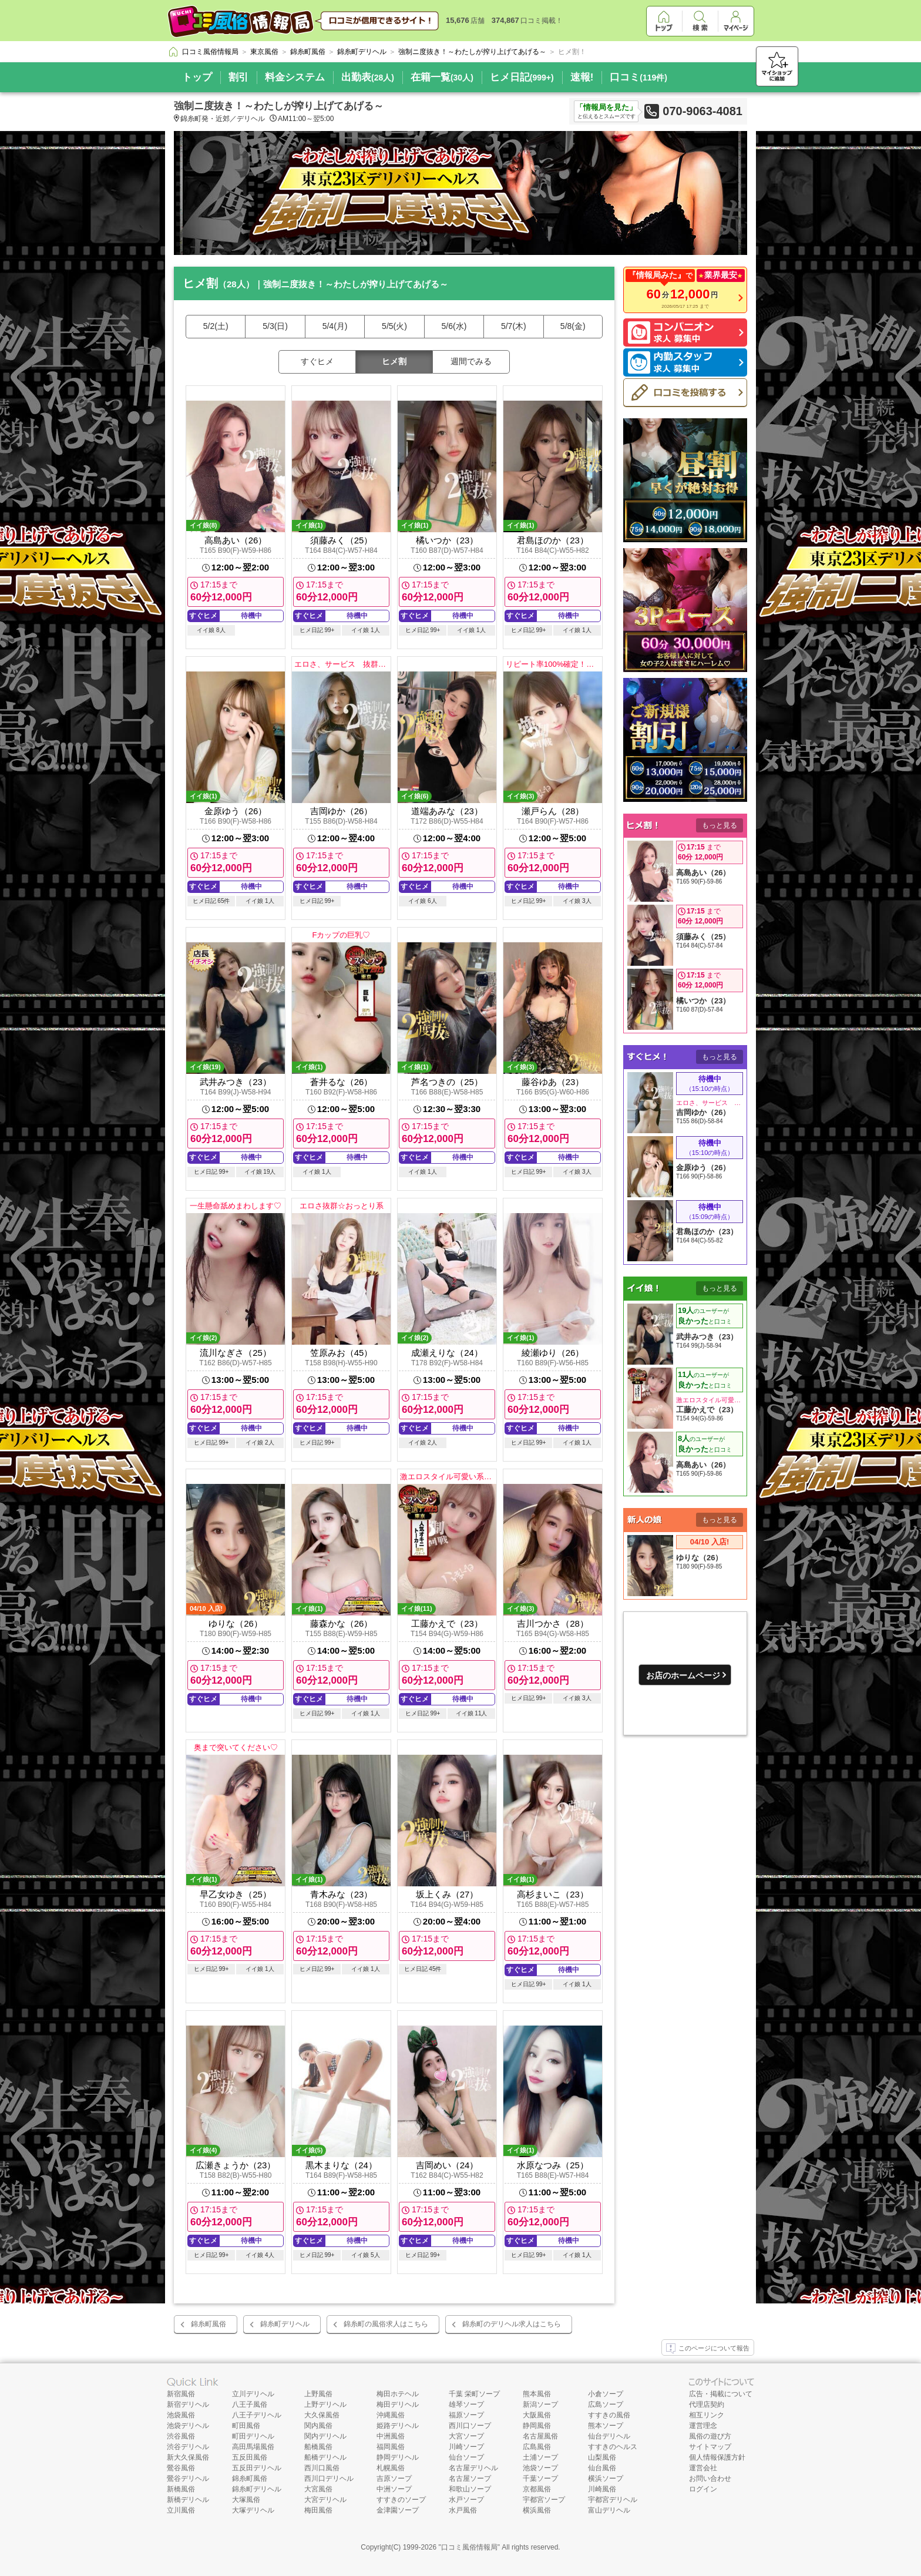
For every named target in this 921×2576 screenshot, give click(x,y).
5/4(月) (335, 326)
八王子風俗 (249, 2404)
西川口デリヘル (329, 2478)
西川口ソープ (470, 2425)
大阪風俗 (537, 2415)
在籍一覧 (442, 77)
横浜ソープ (605, 2478)
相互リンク (706, 2415)
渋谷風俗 (181, 2436)
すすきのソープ (401, 2500)
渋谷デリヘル (188, 2447)
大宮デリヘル (325, 2500)
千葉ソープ (540, 2478)
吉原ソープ (394, 2478)
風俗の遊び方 (710, 2436)
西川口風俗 (322, 2468)
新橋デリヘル (188, 2500)
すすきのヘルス (612, 2447)
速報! (582, 77)
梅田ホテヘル (398, 2394)
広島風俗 (537, 2447)
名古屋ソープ (470, 2478)
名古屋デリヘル (473, 2468)
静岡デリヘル (398, 2457)
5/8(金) (573, 326)
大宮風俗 (318, 2489)
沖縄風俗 (391, 2415)
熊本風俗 (537, 2394)
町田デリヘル (253, 2436)
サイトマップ (710, 2447)
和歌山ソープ (470, 2489)
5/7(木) (513, 326)
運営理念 (703, 2425)
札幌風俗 (391, 2468)
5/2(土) (215, 326)
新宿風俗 (181, 2394)
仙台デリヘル (609, 2436)
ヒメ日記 (522, 77)
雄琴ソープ (466, 2404)
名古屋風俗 (540, 2436)
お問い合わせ (710, 2478)
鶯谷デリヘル (188, 2478)
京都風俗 (537, 2489)
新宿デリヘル (188, 2404)
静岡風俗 (537, 2425)
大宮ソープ (466, 2436)
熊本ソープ (605, 2425)
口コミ (638, 77)
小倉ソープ (605, 2394)
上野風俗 (318, 2394)
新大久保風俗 (188, 2457)
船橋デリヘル (325, 2457)
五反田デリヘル (256, 2468)
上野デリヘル (325, 2404)
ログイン (703, 2489)
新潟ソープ (540, 2404)
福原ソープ (466, 2415)
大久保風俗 (322, 2415)
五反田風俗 (249, 2457)
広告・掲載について (720, 2394)
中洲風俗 (391, 2436)
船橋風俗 (318, 2447)
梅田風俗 (318, 2510)
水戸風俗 (463, 2510)
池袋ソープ (540, 2468)
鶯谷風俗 (181, 2468)
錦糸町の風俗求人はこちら (386, 2324)
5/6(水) (454, 326)
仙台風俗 (602, 2468)
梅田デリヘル (398, 2404)
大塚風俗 (246, 2500)
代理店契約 (706, 2404)
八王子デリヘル (256, 2415)
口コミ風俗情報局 (469, 2547)
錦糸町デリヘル (285, 2324)
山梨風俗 (602, 2457)
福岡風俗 (391, 2447)
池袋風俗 (181, 2415)
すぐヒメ (317, 361)
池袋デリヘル (188, 2425)
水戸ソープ (466, 2500)
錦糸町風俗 (208, 2324)
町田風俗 (246, 2425)
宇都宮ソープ (544, 2500)
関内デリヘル (325, 2436)
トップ (197, 77)
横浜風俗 (537, 2510)
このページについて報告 (707, 2348)
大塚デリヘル (253, 2510)
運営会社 (703, 2468)
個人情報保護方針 (717, 2457)
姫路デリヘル (398, 2425)
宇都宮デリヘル (612, 2500)
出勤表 (367, 77)
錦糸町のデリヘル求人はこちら (511, 2324)
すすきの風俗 (609, 2415)
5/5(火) (394, 326)
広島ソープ (605, 2404)
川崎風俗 (602, 2489)
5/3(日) (275, 326)
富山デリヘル (609, 2510)
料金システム (295, 77)
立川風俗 (181, 2510)
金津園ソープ (398, 2510)
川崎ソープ (466, 2447)
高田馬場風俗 (253, 2447)
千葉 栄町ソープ (474, 2394)
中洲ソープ (394, 2489)
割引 (238, 77)
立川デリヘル (253, 2394)
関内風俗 (318, 2425)
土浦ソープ (540, 2457)
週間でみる (471, 361)
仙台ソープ (466, 2457)
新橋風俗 (181, 2489)
